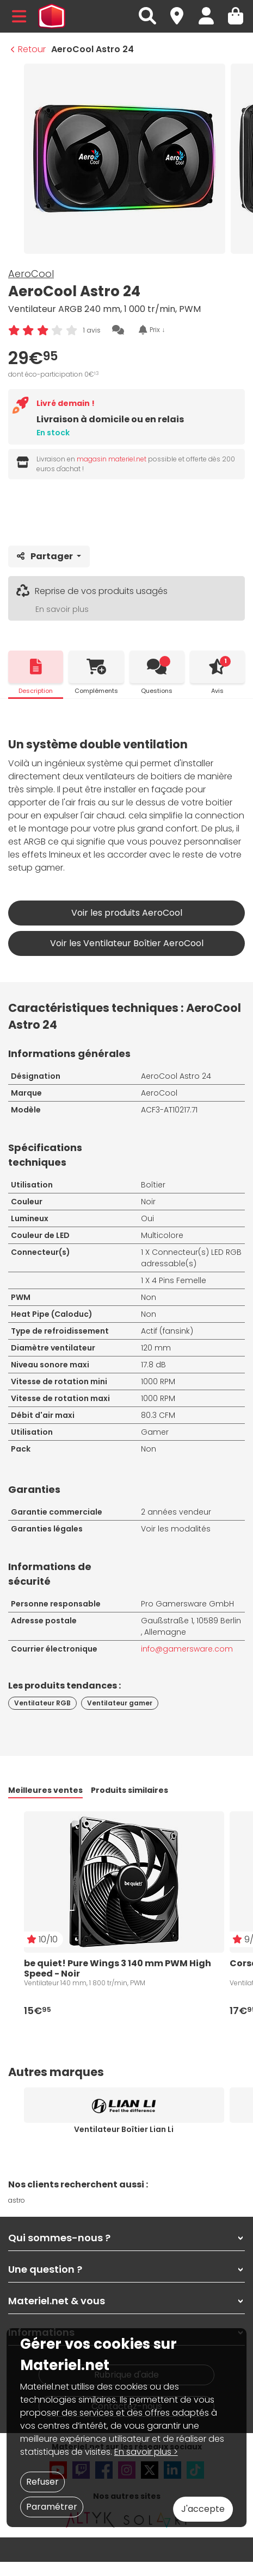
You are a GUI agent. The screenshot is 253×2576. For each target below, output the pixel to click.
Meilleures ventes (45, 1790)
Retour (28, 49)
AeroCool (31, 273)
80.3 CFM (158, 1415)
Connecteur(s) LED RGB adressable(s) (191, 1258)
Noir (148, 1201)
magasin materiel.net (111, 459)
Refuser (42, 2481)
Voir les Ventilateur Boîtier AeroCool (126, 943)
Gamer (155, 1432)
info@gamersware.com (187, 1648)
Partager (46, 556)
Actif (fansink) (167, 1330)
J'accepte (203, 2509)
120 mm (156, 1347)
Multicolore (162, 1235)
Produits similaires (129, 1790)
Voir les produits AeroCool (126, 912)
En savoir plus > (146, 2452)
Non (148, 1297)
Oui (147, 1218)
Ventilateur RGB (42, 1703)
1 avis (92, 330)
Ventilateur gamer (119, 1703)
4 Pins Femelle (179, 1280)
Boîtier (153, 1184)
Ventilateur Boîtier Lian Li (124, 2129)
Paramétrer (51, 2506)
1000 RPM (158, 1381)
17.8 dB (153, 1364)
